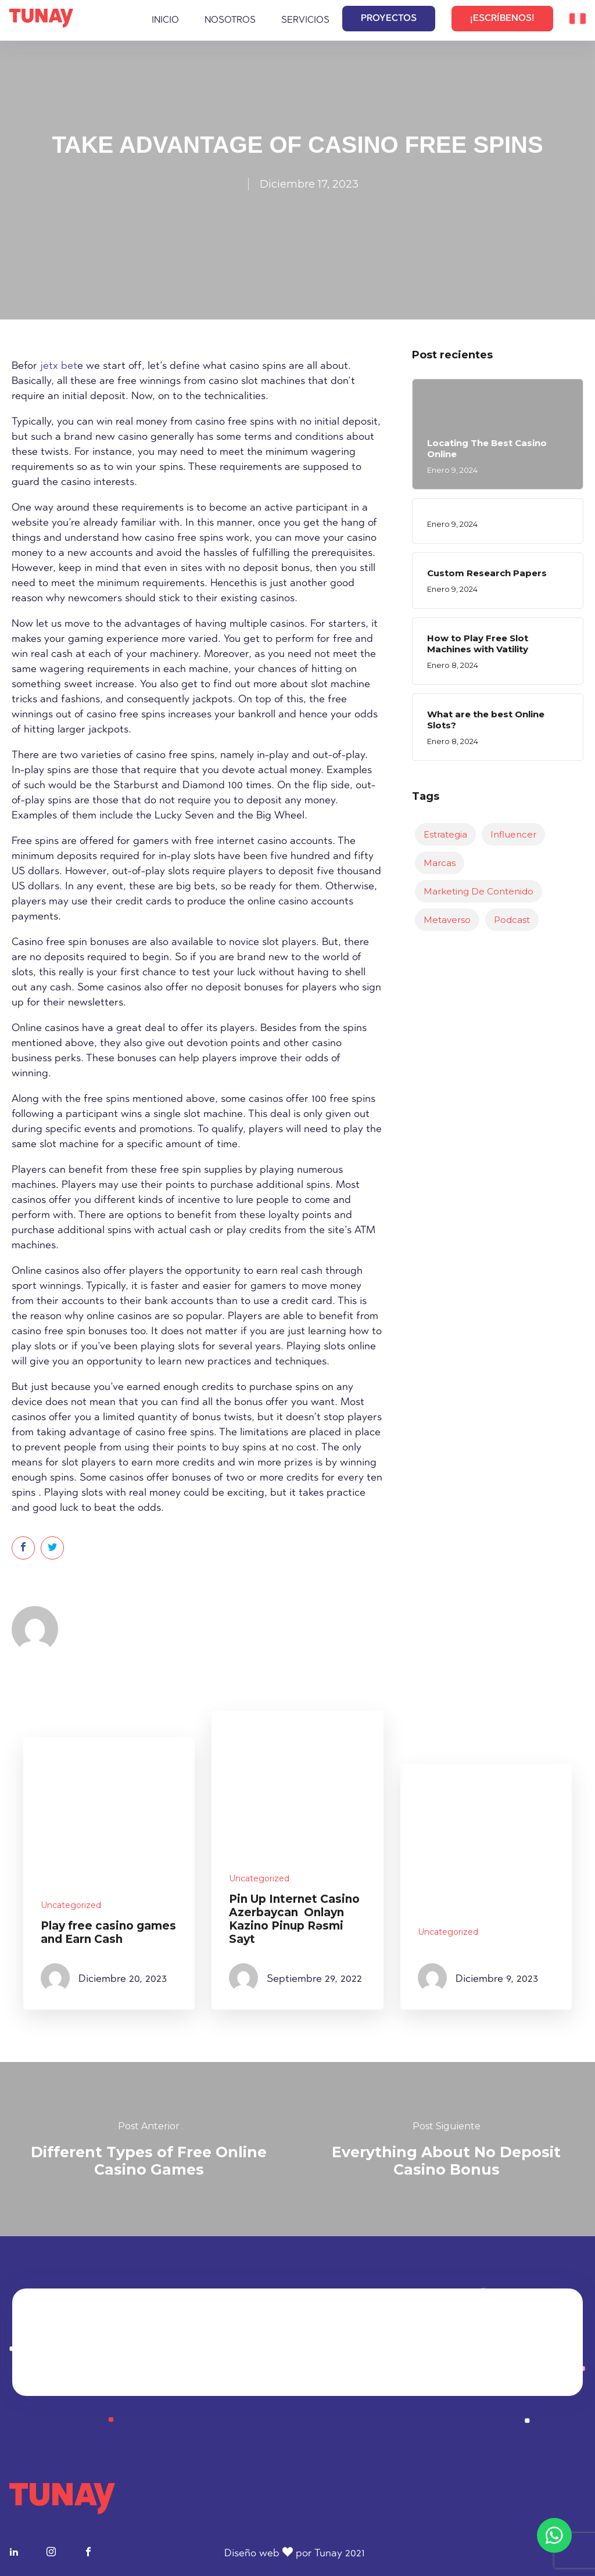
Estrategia (445, 834)
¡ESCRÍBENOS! (502, 18)
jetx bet (58, 366)
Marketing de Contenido (478, 891)
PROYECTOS (389, 18)
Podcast (512, 919)
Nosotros (230, 20)
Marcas (440, 862)
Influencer (513, 834)
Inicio (165, 20)
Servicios (305, 20)
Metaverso (447, 919)
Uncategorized (71, 1905)
